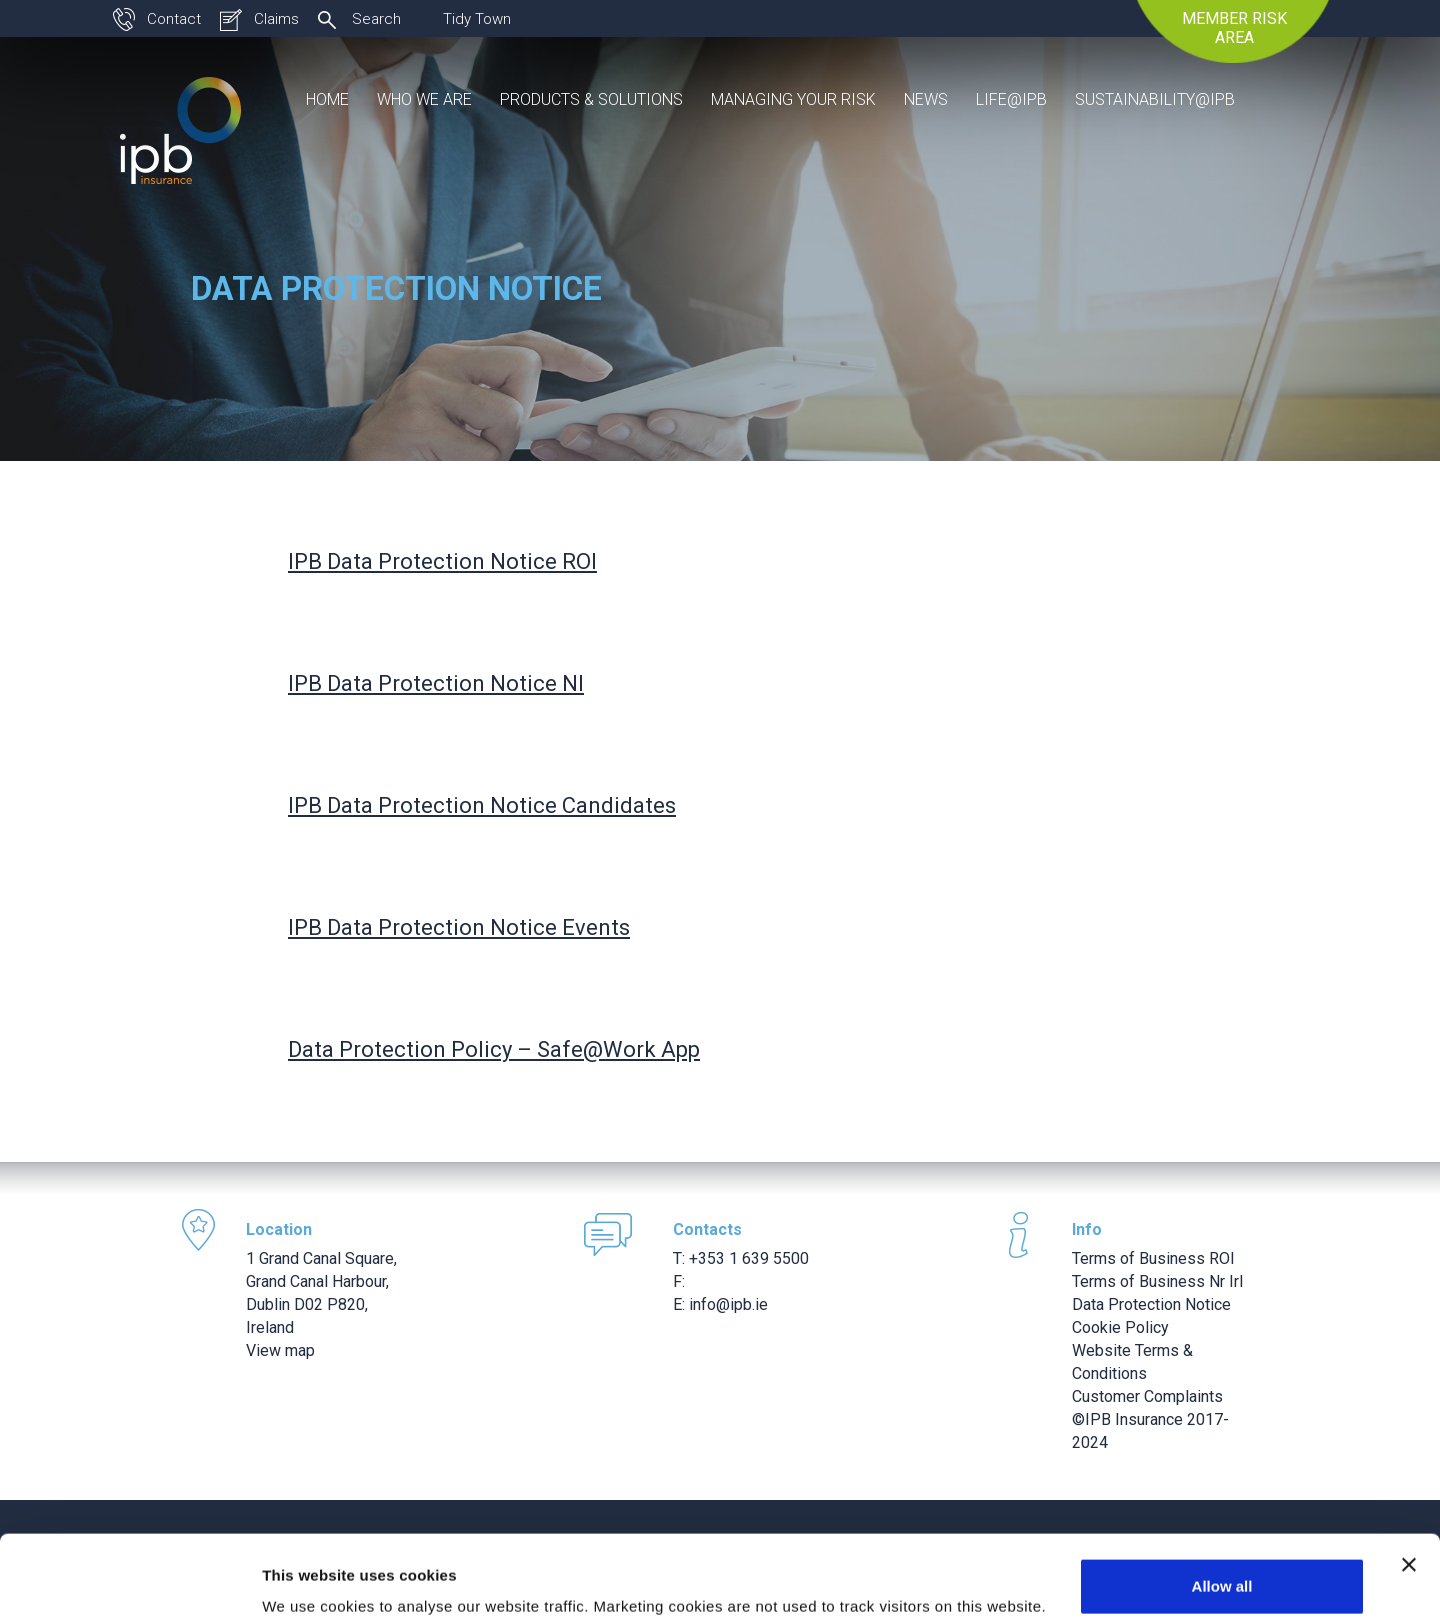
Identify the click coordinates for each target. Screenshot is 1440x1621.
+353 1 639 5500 (749, 1258)
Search (376, 19)
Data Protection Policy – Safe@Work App (494, 1049)
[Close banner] (1409, 1481)
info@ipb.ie (728, 1304)
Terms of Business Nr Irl (1157, 1281)
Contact (174, 19)
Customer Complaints (1147, 1396)
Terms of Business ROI (1153, 1258)
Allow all (1222, 1502)
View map (280, 1350)
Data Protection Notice (1151, 1304)
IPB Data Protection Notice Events (459, 927)
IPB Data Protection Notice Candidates (482, 805)
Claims (276, 19)
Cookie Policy (1120, 1327)
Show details (308, 1577)
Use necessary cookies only (1222, 1567)
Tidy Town (477, 19)
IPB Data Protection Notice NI (436, 683)
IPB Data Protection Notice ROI (442, 561)
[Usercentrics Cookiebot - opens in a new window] (129, 1582)
